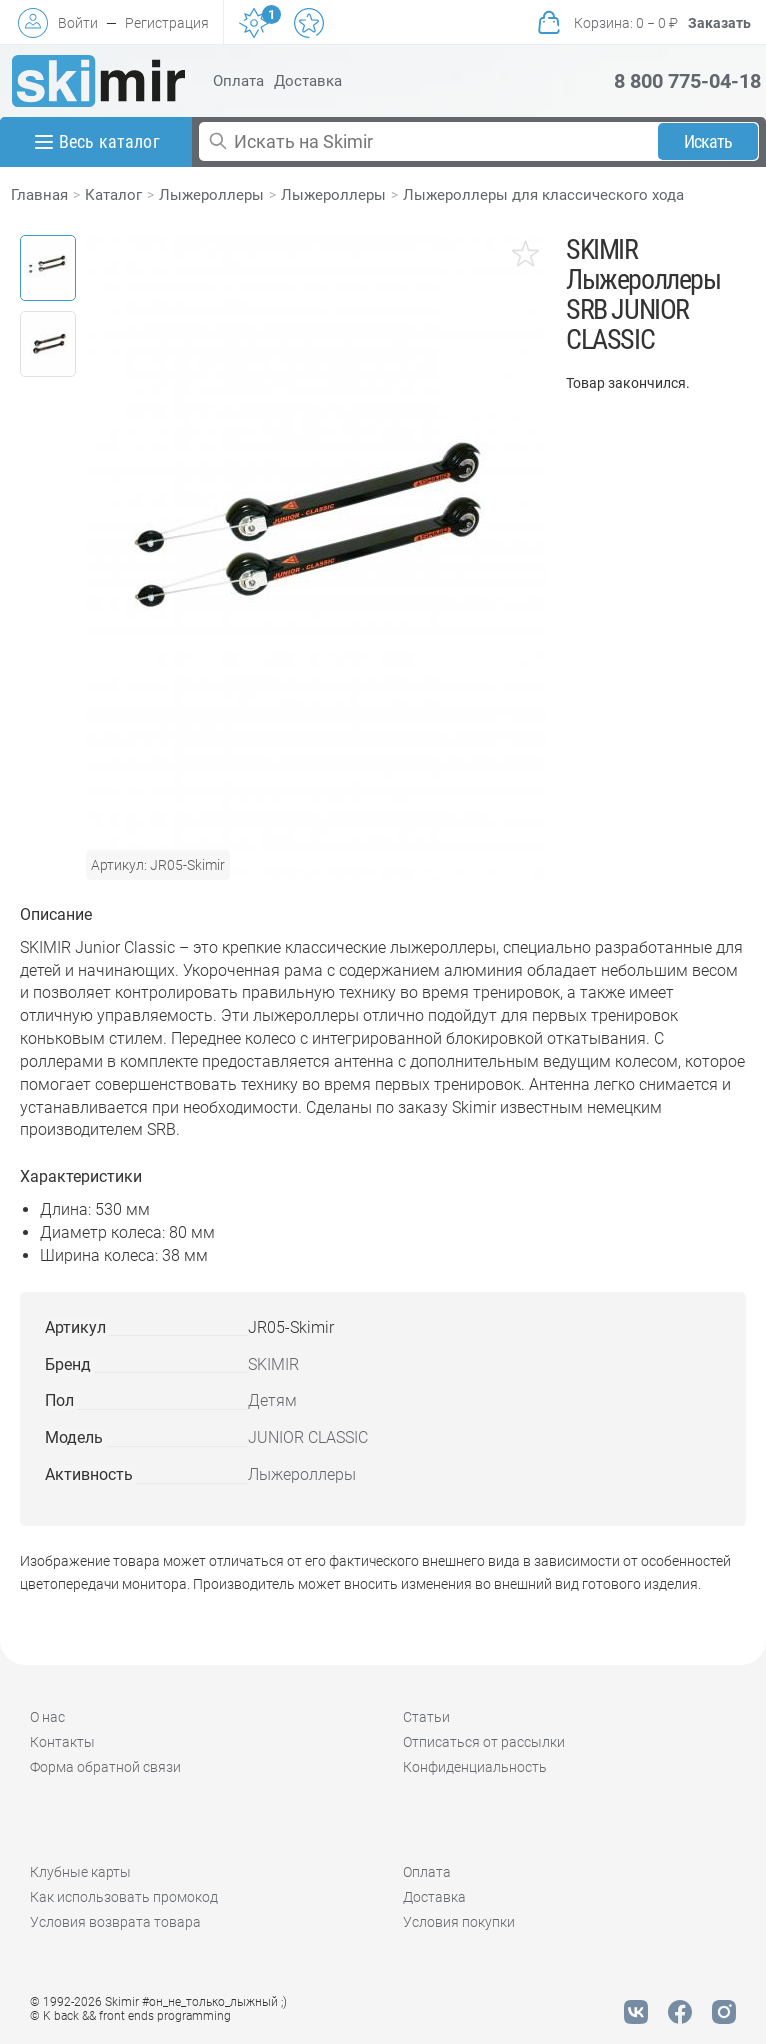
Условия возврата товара (115, 1922)
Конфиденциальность (475, 1767)
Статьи (426, 1717)
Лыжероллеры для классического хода (543, 195)
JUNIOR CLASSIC (308, 1437)
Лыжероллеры (211, 195)
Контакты (62, 1742)
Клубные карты (80, 1872)
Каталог (113, 195)
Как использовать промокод (124, 1897)
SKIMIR (273, 1364)
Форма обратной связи (105, 1767)
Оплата (238, 81)
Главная (39, 195)
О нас (47, 1717)
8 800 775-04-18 (687, 81)
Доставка (308, 81)
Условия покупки (459, 1922)
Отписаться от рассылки (484, 1742)
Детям (272, 1400)
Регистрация (167, 23)
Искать (708, 141)
